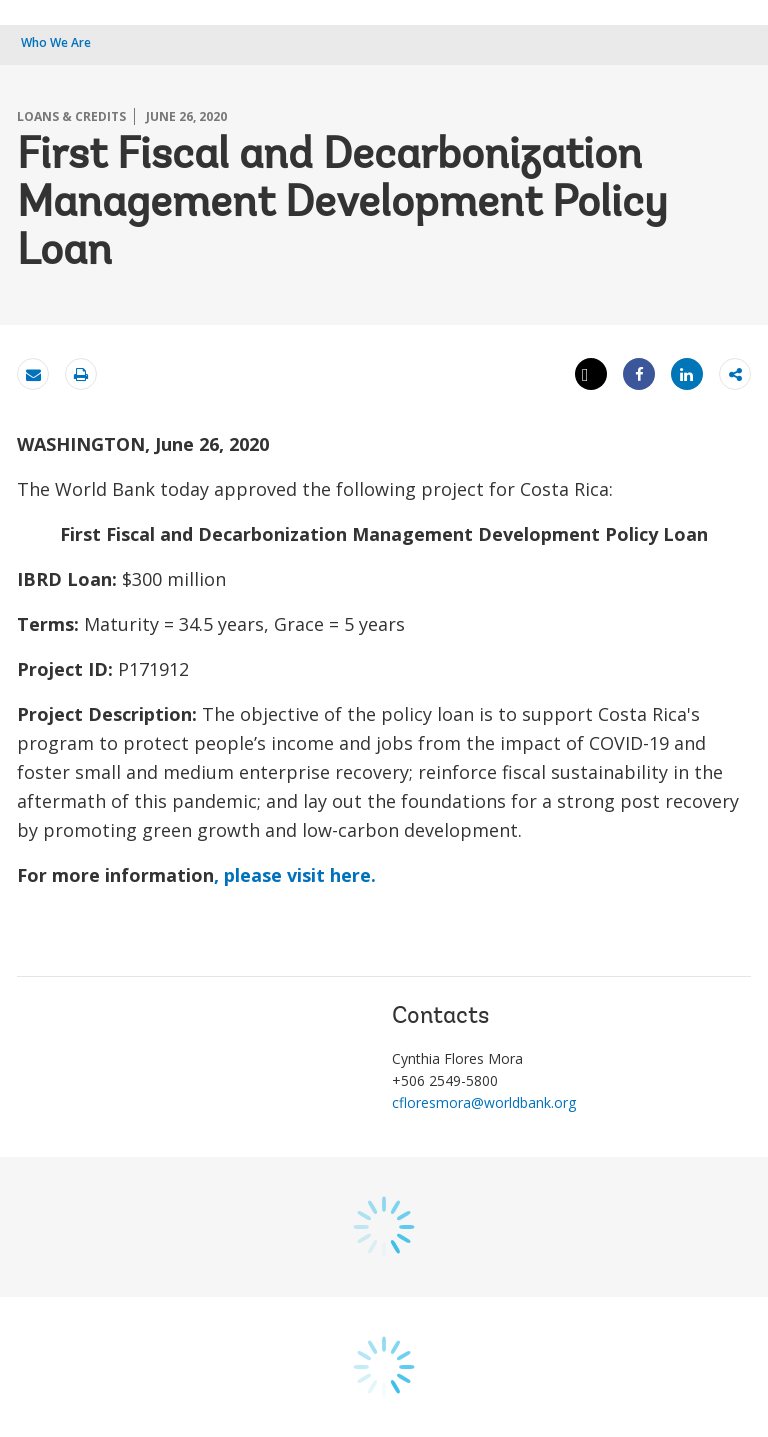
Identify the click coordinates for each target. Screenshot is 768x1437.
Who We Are (56, 42)
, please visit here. (295, 875)
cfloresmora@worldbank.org (484, 1102)
